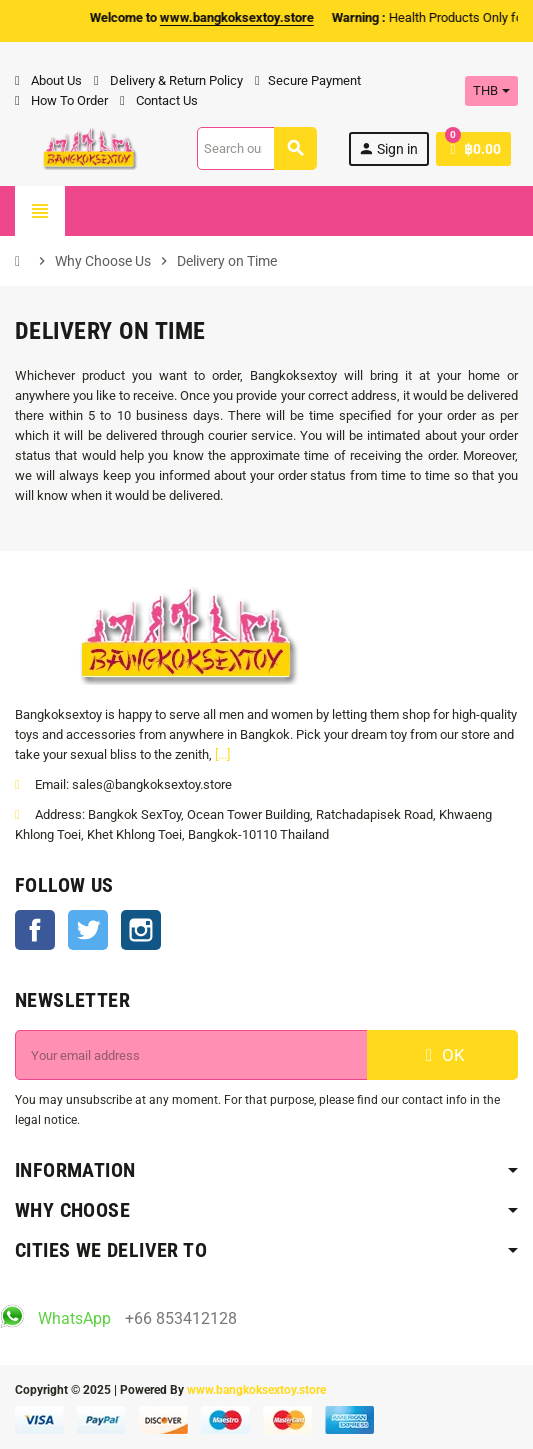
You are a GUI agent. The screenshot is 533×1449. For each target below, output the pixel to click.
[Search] (256, 148)
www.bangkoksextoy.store (256, 1390)
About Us (48, 80)
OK (443, 1055)
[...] (222, 754)
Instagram (141, 930)
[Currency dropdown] (491, 91)
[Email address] (191, 1055)
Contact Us (159, 100)
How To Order (61, 100)
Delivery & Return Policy (168, 80)
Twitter (88, 930)
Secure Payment (308, 80)
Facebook (35, 930)
